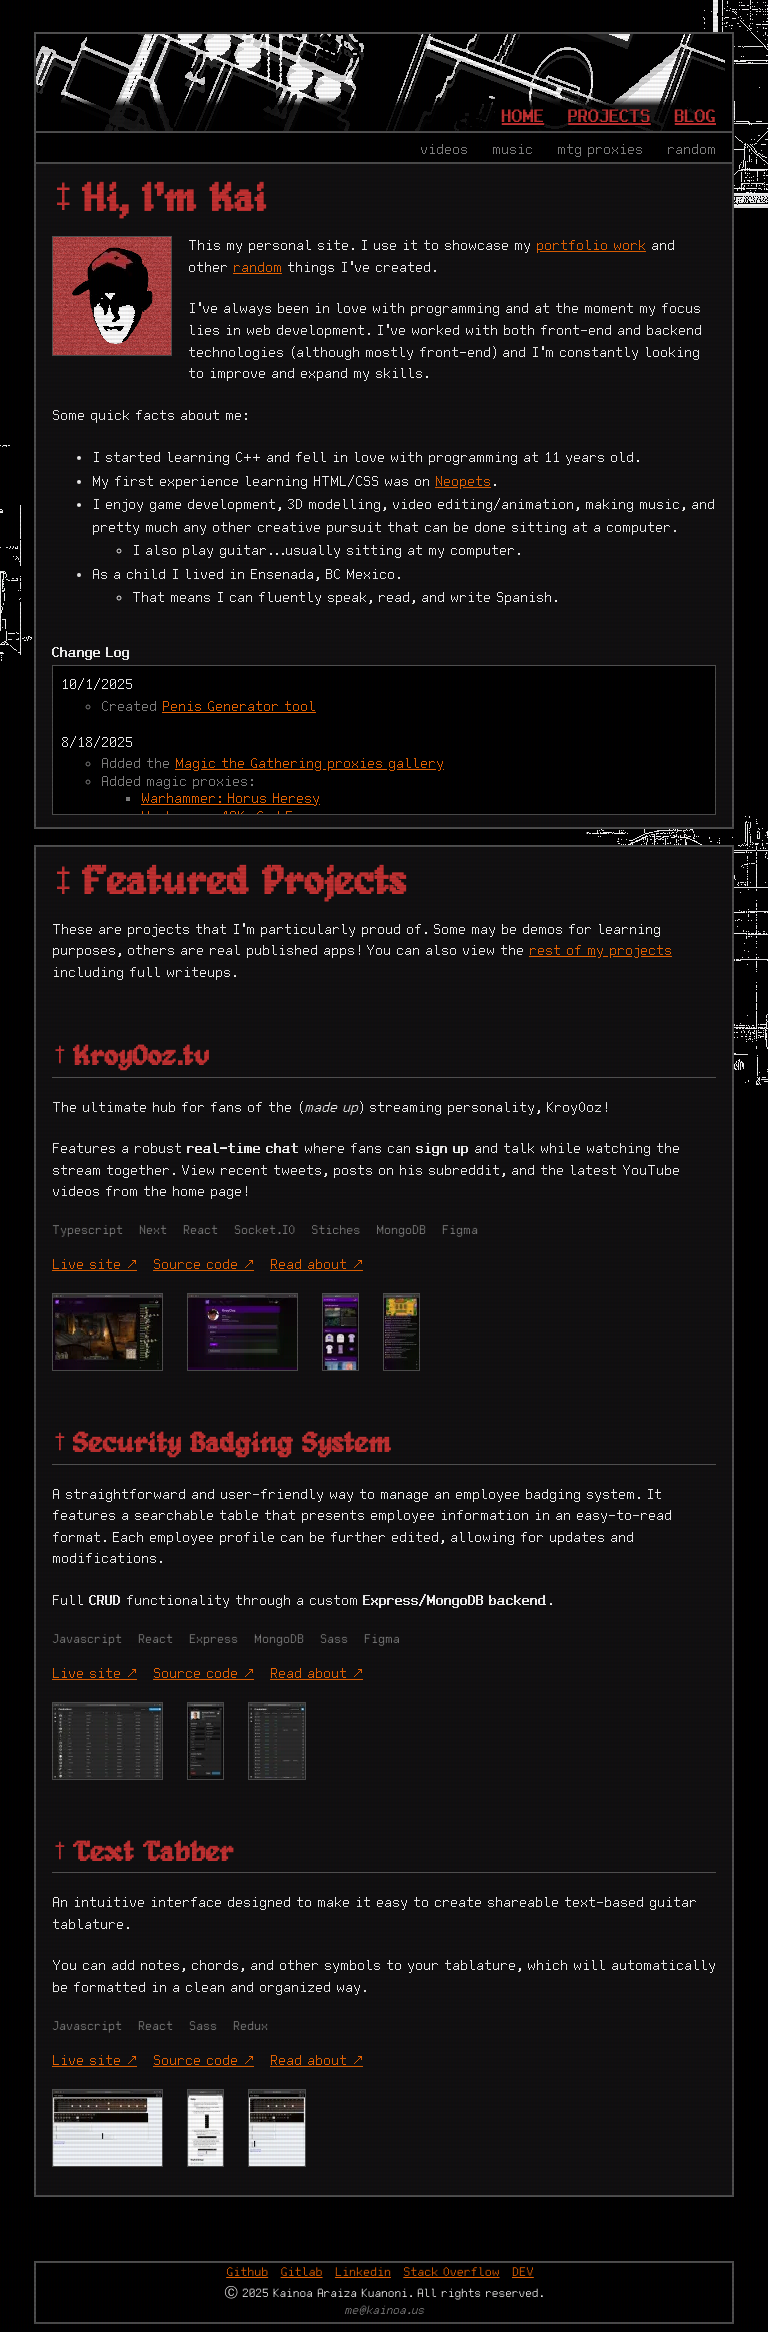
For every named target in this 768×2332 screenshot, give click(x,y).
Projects (609, 117)
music (512, 150)
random (691, 150)
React (200, 1230)
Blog (695, 117)
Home (523, 117)
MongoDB (401, 1230)
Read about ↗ (316, 1265)
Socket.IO (264, 1230)
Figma (460, 1230)
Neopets (463, 482)
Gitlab (302, 2272)
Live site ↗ (94, 1265)
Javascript (87, 1639)
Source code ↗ (203, 1265)
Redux (250, 2026)
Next (153, 1230)
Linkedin (363, 2272)
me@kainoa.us (384, 2311)
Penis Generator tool (239, 707)
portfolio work (591, 246)
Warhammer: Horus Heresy (230, 799)
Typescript (87, 1230)
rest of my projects (600, 951)
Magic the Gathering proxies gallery (309, 764)
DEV (523, 2272)
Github (247, 2272)
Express (213, 1639)
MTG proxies (600, 150)
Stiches (335, 1230)
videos (444, 150)
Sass (334, 1639)
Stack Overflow (451, 2272)
